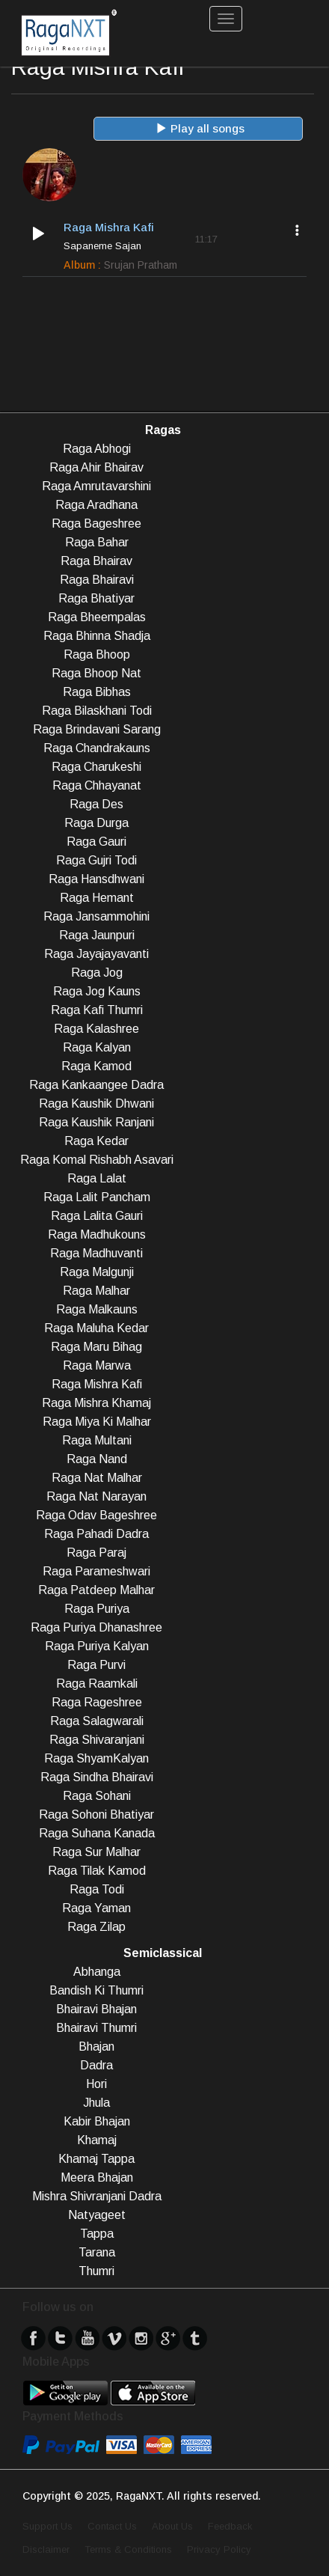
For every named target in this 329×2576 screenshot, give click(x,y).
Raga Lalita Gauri (97, 1215)
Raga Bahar (97, 542)
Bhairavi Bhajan (96, 2009)
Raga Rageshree (97, 1702)
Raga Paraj (96, 1552)
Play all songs (200, 128)
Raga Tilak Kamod (97, 1870)
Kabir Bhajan (97, 2121)
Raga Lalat (96, 1178)
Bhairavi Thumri (96, 2027)
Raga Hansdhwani (96, 879)
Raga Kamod (96, 1066)
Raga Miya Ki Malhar (97, 1421)
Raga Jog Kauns (97, 991)
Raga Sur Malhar (96, 1852)
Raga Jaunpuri (97, 935)
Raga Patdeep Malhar (96, 1590)
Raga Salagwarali (97, 1721)
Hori (96, 2084)
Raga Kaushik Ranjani (96, 1122)
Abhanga (96, 1971)
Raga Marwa (97, 1365)
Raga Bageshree (96, 523)
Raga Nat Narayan (96, 1496)
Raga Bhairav (96, 561)
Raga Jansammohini (96, 916)
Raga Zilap (96, 1926)
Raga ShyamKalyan (96, 1758)
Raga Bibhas (97, 692)
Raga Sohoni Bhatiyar (96, 1814)
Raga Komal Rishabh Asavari (96, 1159)
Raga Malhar (96, 1290)
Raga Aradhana (96, 504)
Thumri (96, 2271)
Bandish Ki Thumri (96, 1990)
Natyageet (97, 2215)
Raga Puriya (96, 1608)
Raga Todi (97, 1889)
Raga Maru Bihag (96, 1346)
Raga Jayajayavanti (96, 953)
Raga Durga (96, 823)
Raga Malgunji (97, 1272)
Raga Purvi (96, 1664)
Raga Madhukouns (97, 1234)
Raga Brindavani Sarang (97, 729)
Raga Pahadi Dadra (96, 1533)
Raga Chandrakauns (96, 748)
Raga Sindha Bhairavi (96, 1777)
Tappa (97, 2233)
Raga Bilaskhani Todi (97, 710)
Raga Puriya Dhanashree (96, 1627)
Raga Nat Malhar (97, 1477)
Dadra (96, 2065)
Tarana (97, 2252)
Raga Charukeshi (96, 766)
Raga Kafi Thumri (97, 1010)
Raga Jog (97, 972)
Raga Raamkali (97, 1683)
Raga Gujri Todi (96, 860)
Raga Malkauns (97, 1309)
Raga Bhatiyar (96, 598)
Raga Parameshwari (96, 1571)
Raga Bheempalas (97, 617)
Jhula (96, 2102)
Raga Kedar (96, 1141)
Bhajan (96, 2046)
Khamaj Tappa (96, 2158)
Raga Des (96, 804)
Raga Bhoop (97, 654)
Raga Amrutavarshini (96, 486)
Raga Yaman (96, 1908)
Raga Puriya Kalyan (97, 1646)
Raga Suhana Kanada (97, 1833)
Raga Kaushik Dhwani (96, 1103)
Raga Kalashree (96, 1028)
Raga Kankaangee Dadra (96, 1084)
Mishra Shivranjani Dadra (97, 2196)
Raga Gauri (96, 841)
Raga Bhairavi (97, 579)
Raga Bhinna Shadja (96, 635)
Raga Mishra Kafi (97, 1384)
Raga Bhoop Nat (96, 673)
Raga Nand (97, 1459)
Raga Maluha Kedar (96, 1328)
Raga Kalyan (97, 1047)
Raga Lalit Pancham (96, 1197)
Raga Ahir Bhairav (96, 467)
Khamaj (97, 2140)
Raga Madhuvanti (96, 1253)
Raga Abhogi (97, 448)
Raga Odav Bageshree (96, 1515)
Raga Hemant (97, 897)
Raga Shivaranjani (96, 1739)
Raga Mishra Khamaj (96, 1403)
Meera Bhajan (97, 2177)
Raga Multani (97, 1440)
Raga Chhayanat (96, 785)
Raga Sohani (97, 1795)
